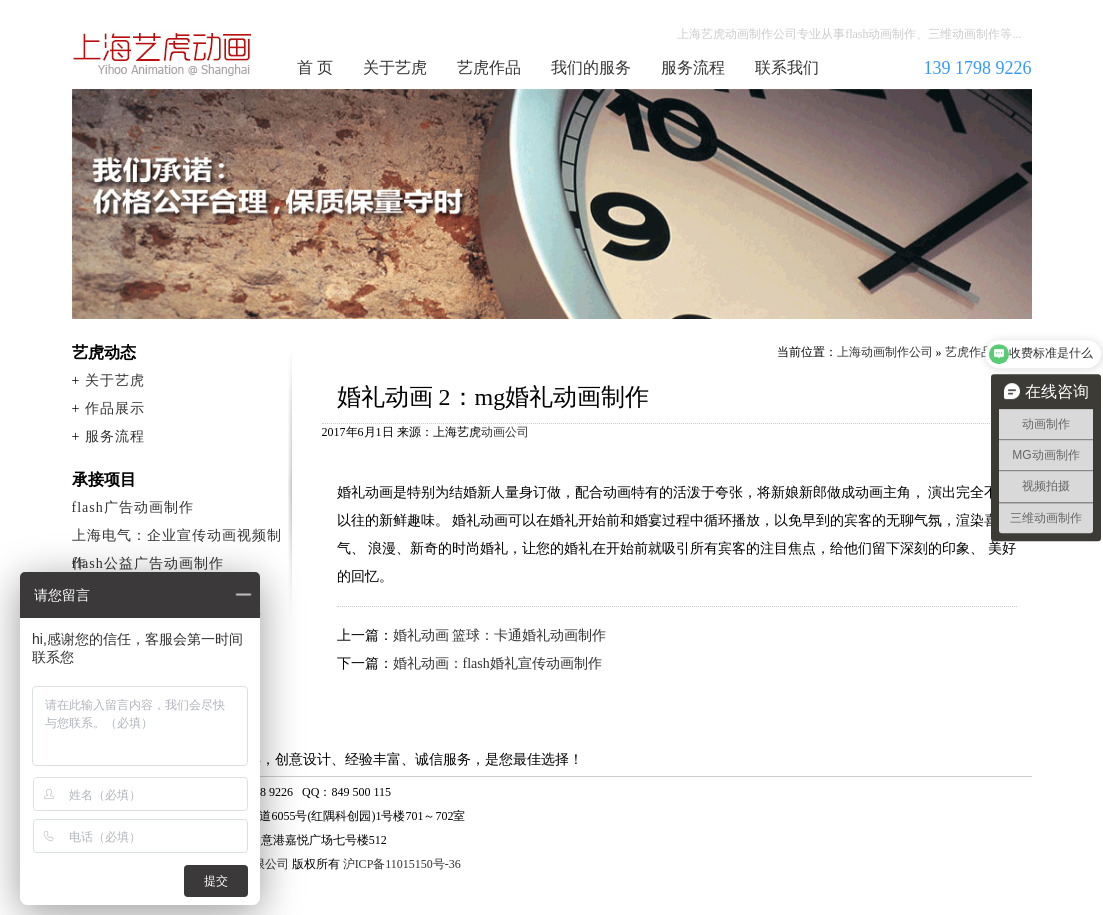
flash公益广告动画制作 (148, 563)
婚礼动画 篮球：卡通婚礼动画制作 (500, 635)
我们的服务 (591, 67)
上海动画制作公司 (163, 54)
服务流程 (693, 67)
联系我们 (787, 67)
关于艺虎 (395, 67)
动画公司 (505, 432)
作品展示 (115, 408)
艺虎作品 (489, 67)
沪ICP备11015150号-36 (402, 864)
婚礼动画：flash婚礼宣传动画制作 (497, 663)
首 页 (315, 67)
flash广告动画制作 (133, 507)
